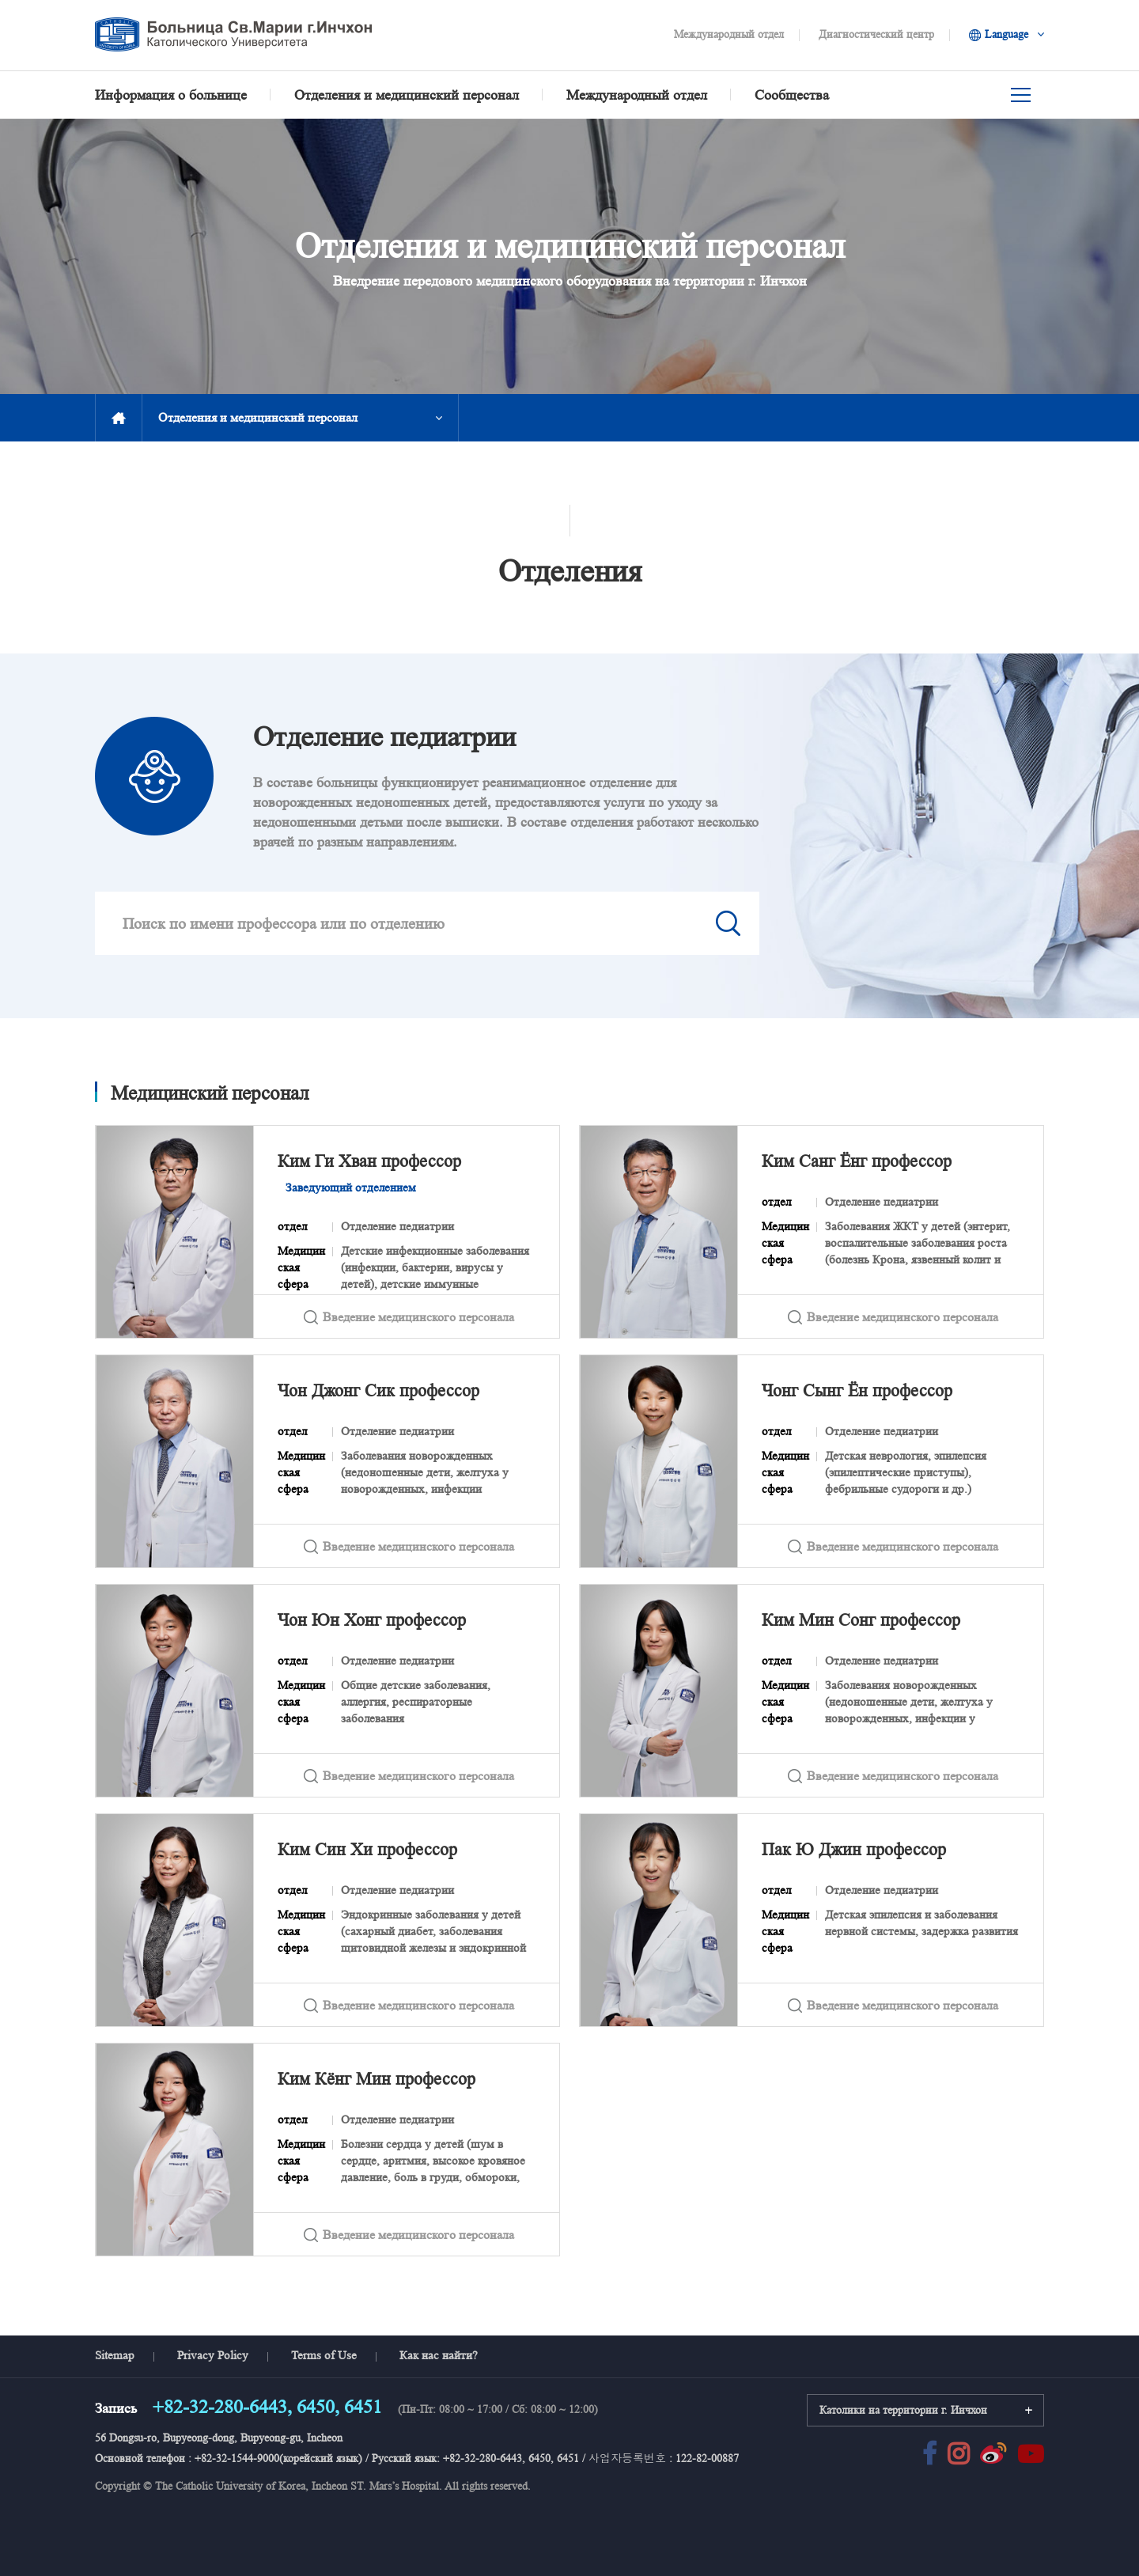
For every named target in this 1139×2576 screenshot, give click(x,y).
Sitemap (114, 2355)
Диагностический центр (876, 34)
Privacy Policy (212, 2355)
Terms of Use (324, 2355)
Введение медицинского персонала (406, 1316)
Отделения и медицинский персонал (258, 417)
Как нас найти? (438, 2355)
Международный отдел (729, 34)
